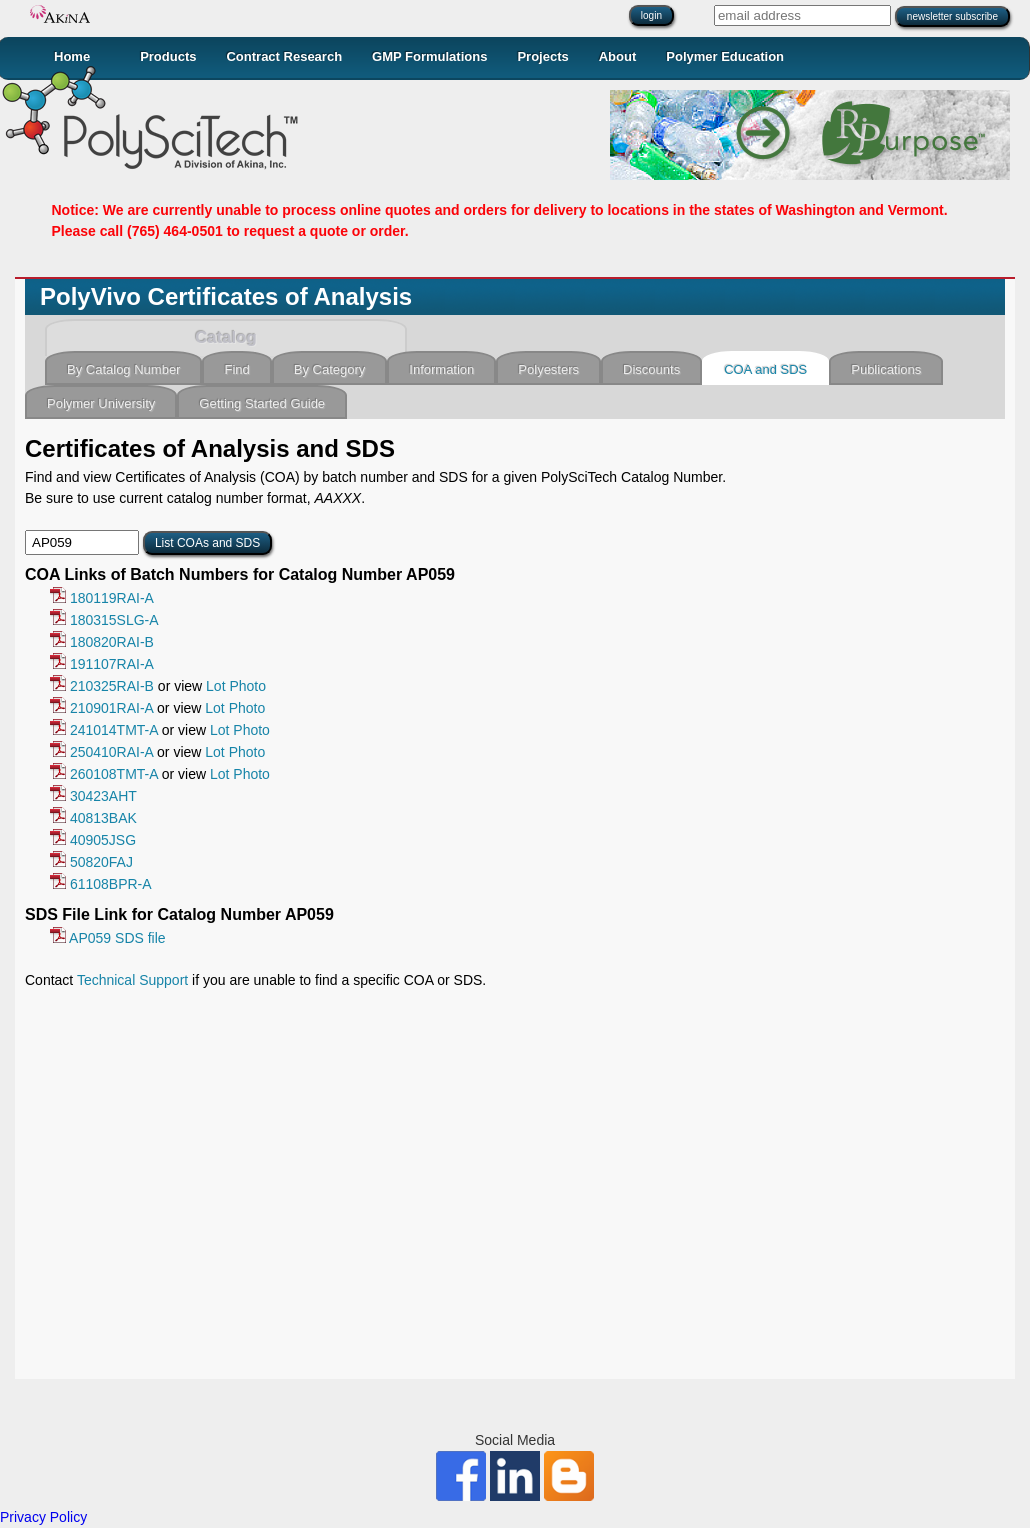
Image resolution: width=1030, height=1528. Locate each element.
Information (441, 369)
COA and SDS (765, 369)
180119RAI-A (102, 598)
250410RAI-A (101, 752)
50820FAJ (91, 862)
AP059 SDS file (108, 938)
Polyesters (548, 369)
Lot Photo (236, 686)
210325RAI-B (102, 686)
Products (168, 56)
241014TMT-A (104, 730)
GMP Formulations (429, 56)
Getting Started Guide (262, 403)
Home (72, 56)
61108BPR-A (101, 884)
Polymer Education (725, 56)
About (618, 56)
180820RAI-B (102, 642)
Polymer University (101, 403)
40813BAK (93, 818)
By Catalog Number (123, 369)
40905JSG (93, 840)
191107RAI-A (102, 664)
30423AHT (93, 796)
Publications (886, 369)
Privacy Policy (43, 1517)
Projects (542, 56)
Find (236, 369)
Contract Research (284, 56)
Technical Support (132, 980)
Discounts (651, 369)
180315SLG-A (104, 620)
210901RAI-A (101, 708)
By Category (330, 369)
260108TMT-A (104, 774)
